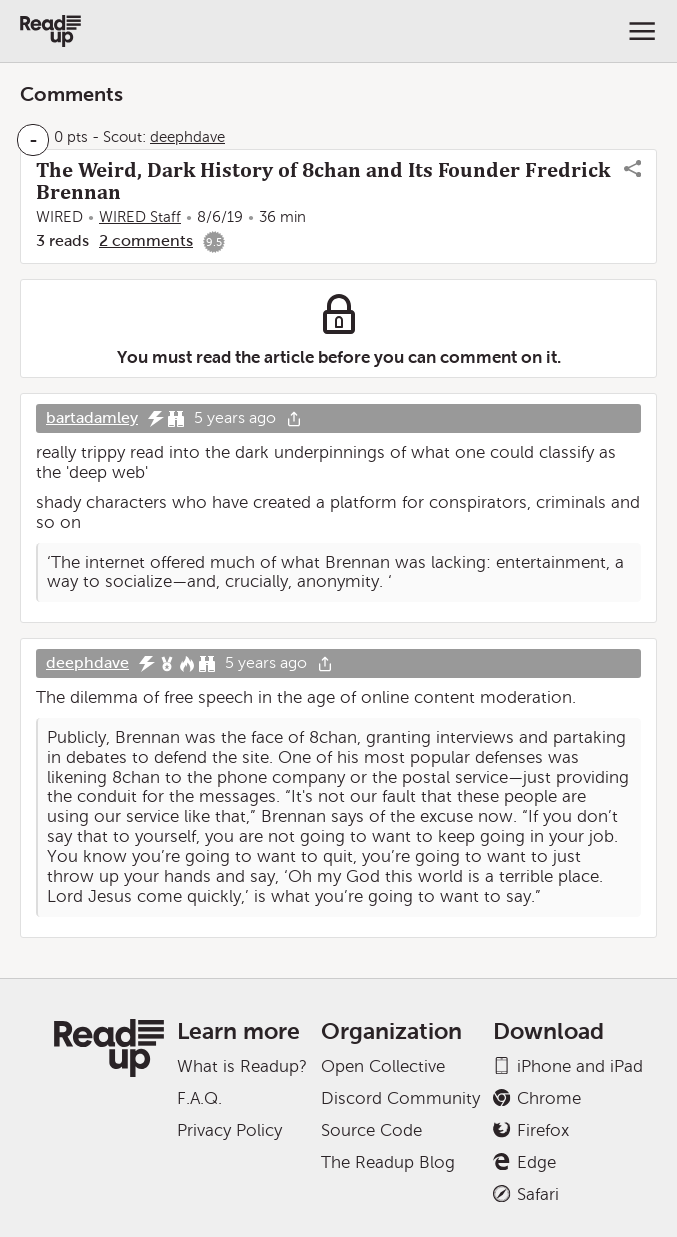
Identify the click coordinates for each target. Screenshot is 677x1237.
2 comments (146, 240)
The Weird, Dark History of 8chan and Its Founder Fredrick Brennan (323, 181)
